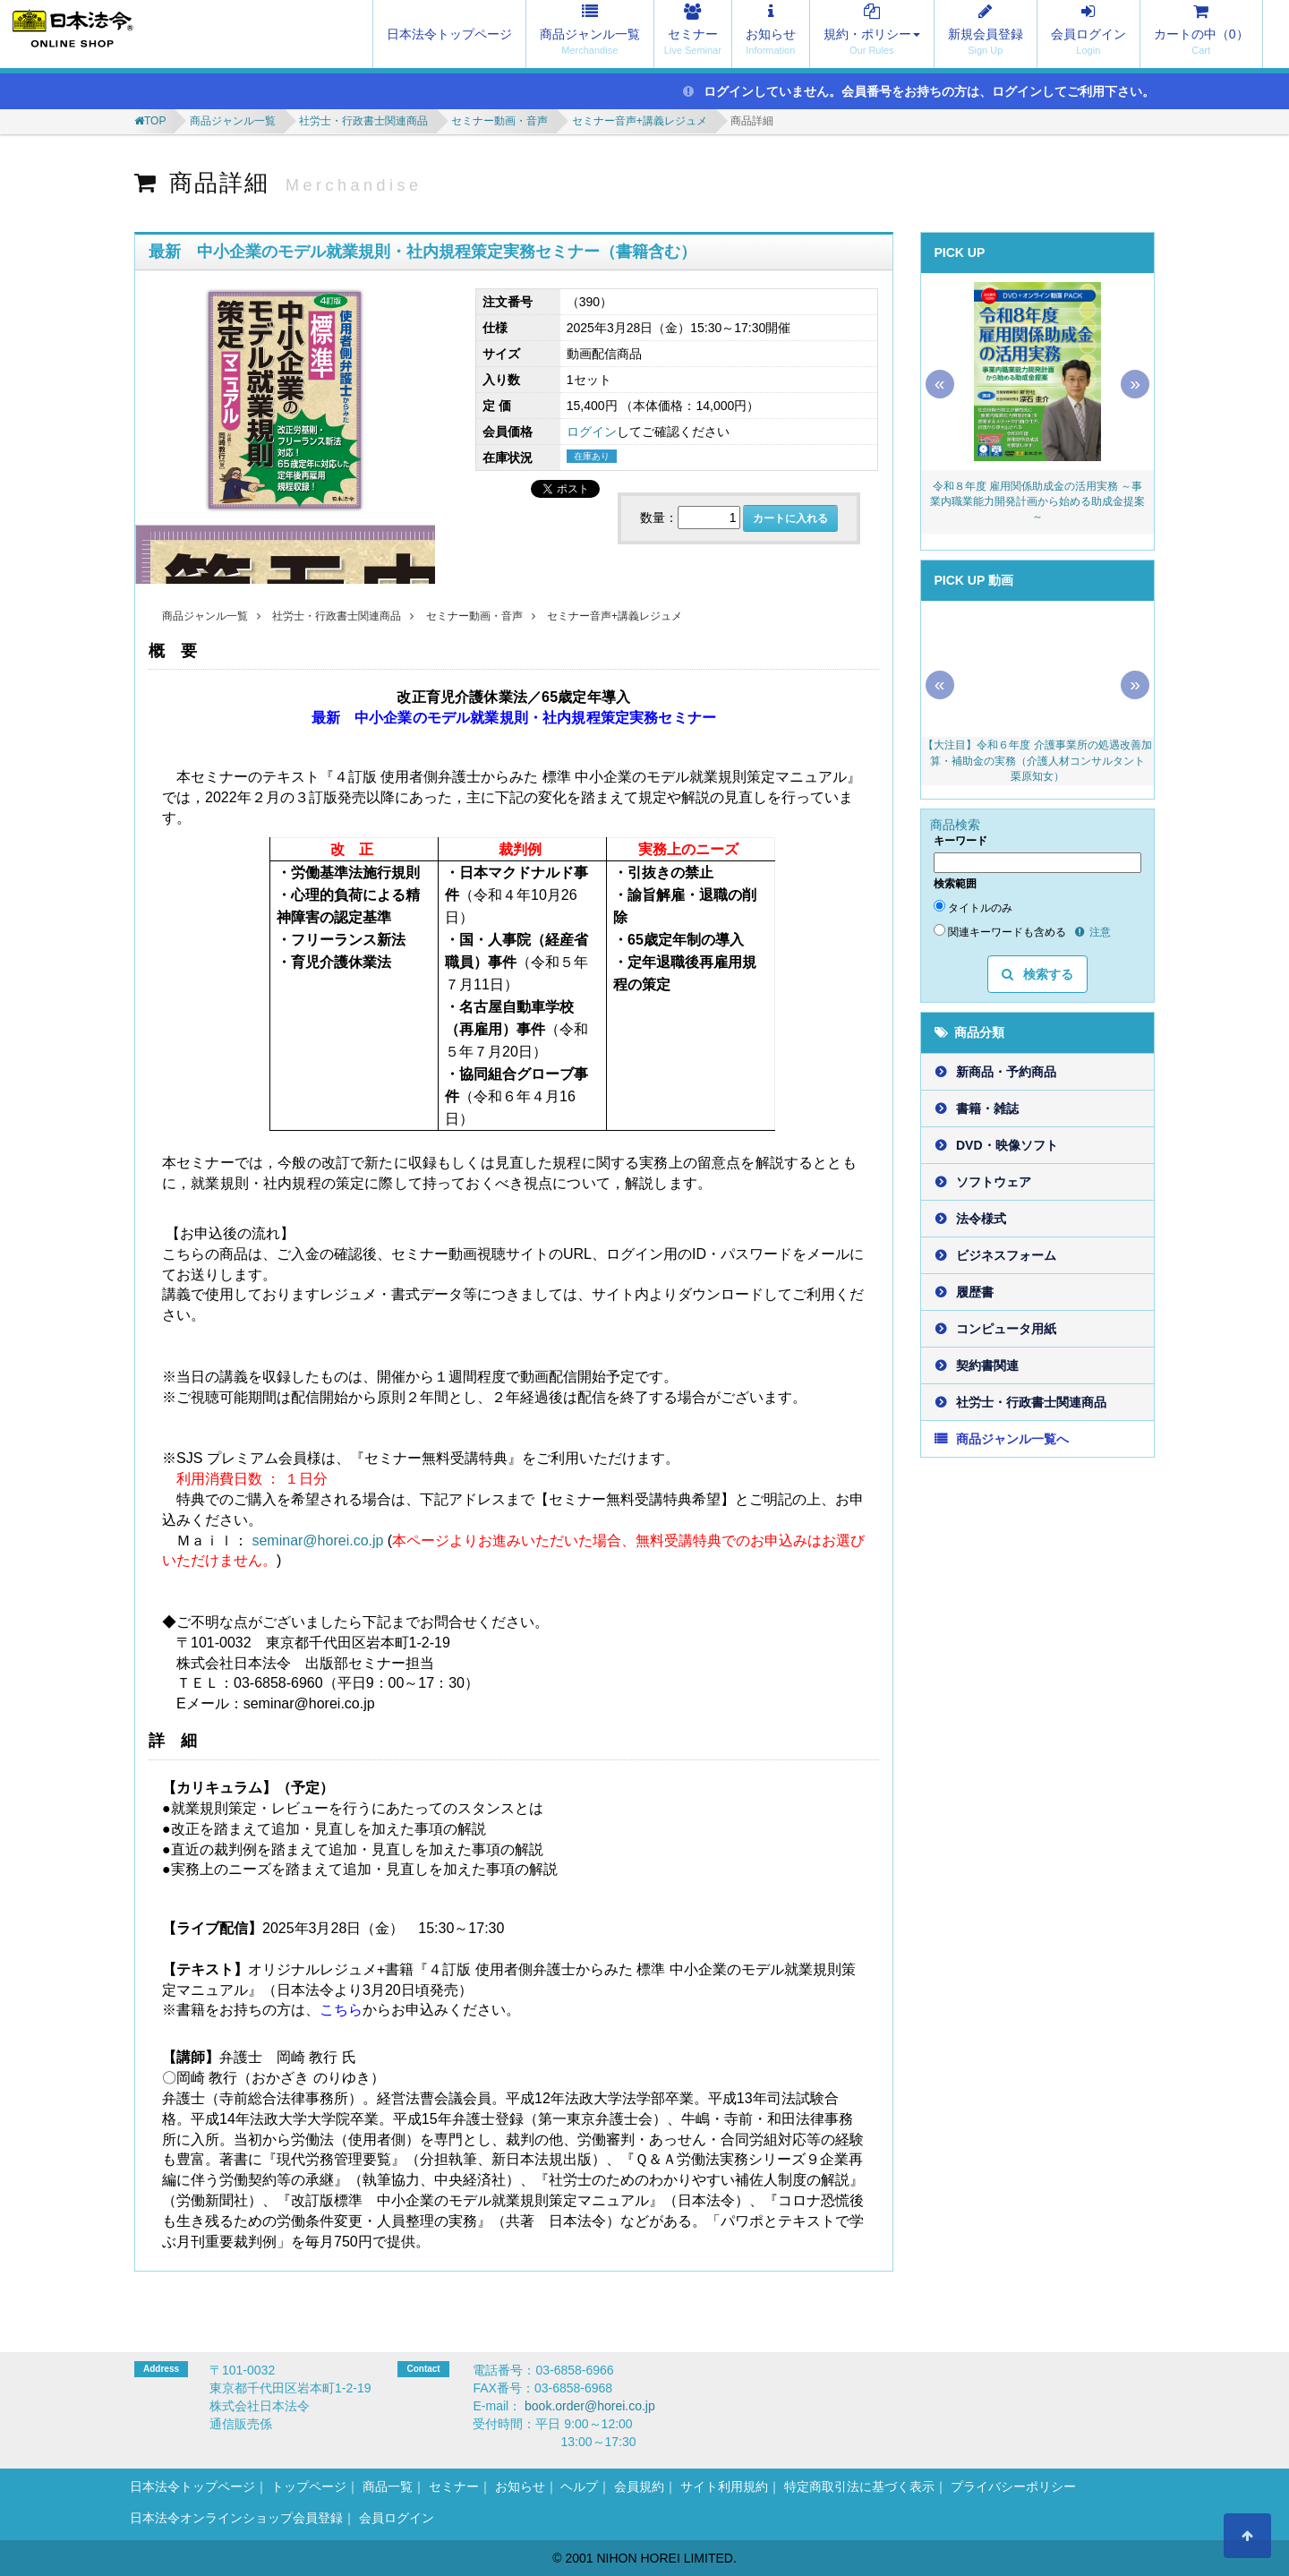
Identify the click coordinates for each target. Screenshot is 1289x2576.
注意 (1093, 932)
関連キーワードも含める (1000, 931)
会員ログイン (1088, 34)
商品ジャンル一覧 (590, 34)
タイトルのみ (973, 907)
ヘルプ (579, 2486)
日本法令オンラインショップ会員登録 (236, 2518)
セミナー (693, 34)
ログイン (592, 431)
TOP (155, 121)
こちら (341, 2009)
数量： (659, 517)
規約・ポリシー (872, 34)
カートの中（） (1201, 34)
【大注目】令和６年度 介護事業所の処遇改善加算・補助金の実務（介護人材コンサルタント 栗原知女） (1038, 760)
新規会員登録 (985, 34)
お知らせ (771, 34)
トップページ (308, 2486)
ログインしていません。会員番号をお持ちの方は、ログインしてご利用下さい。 (919, 91)
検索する (1037, 974)
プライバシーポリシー (1013, 2486)
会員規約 (639, 2486)
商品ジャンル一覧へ (1012, 1439)
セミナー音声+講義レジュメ (639, 121)
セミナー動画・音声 (499, 121)
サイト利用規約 (724, 2486)
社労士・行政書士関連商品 (363, 121)
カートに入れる (790, 518)
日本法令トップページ (449, 34)
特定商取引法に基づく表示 (859, 2486)
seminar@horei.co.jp (317, 1540)
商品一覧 (388, 2486)
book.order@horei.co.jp (590, 2406)
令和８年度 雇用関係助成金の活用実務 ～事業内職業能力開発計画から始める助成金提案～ (1037, 501)
